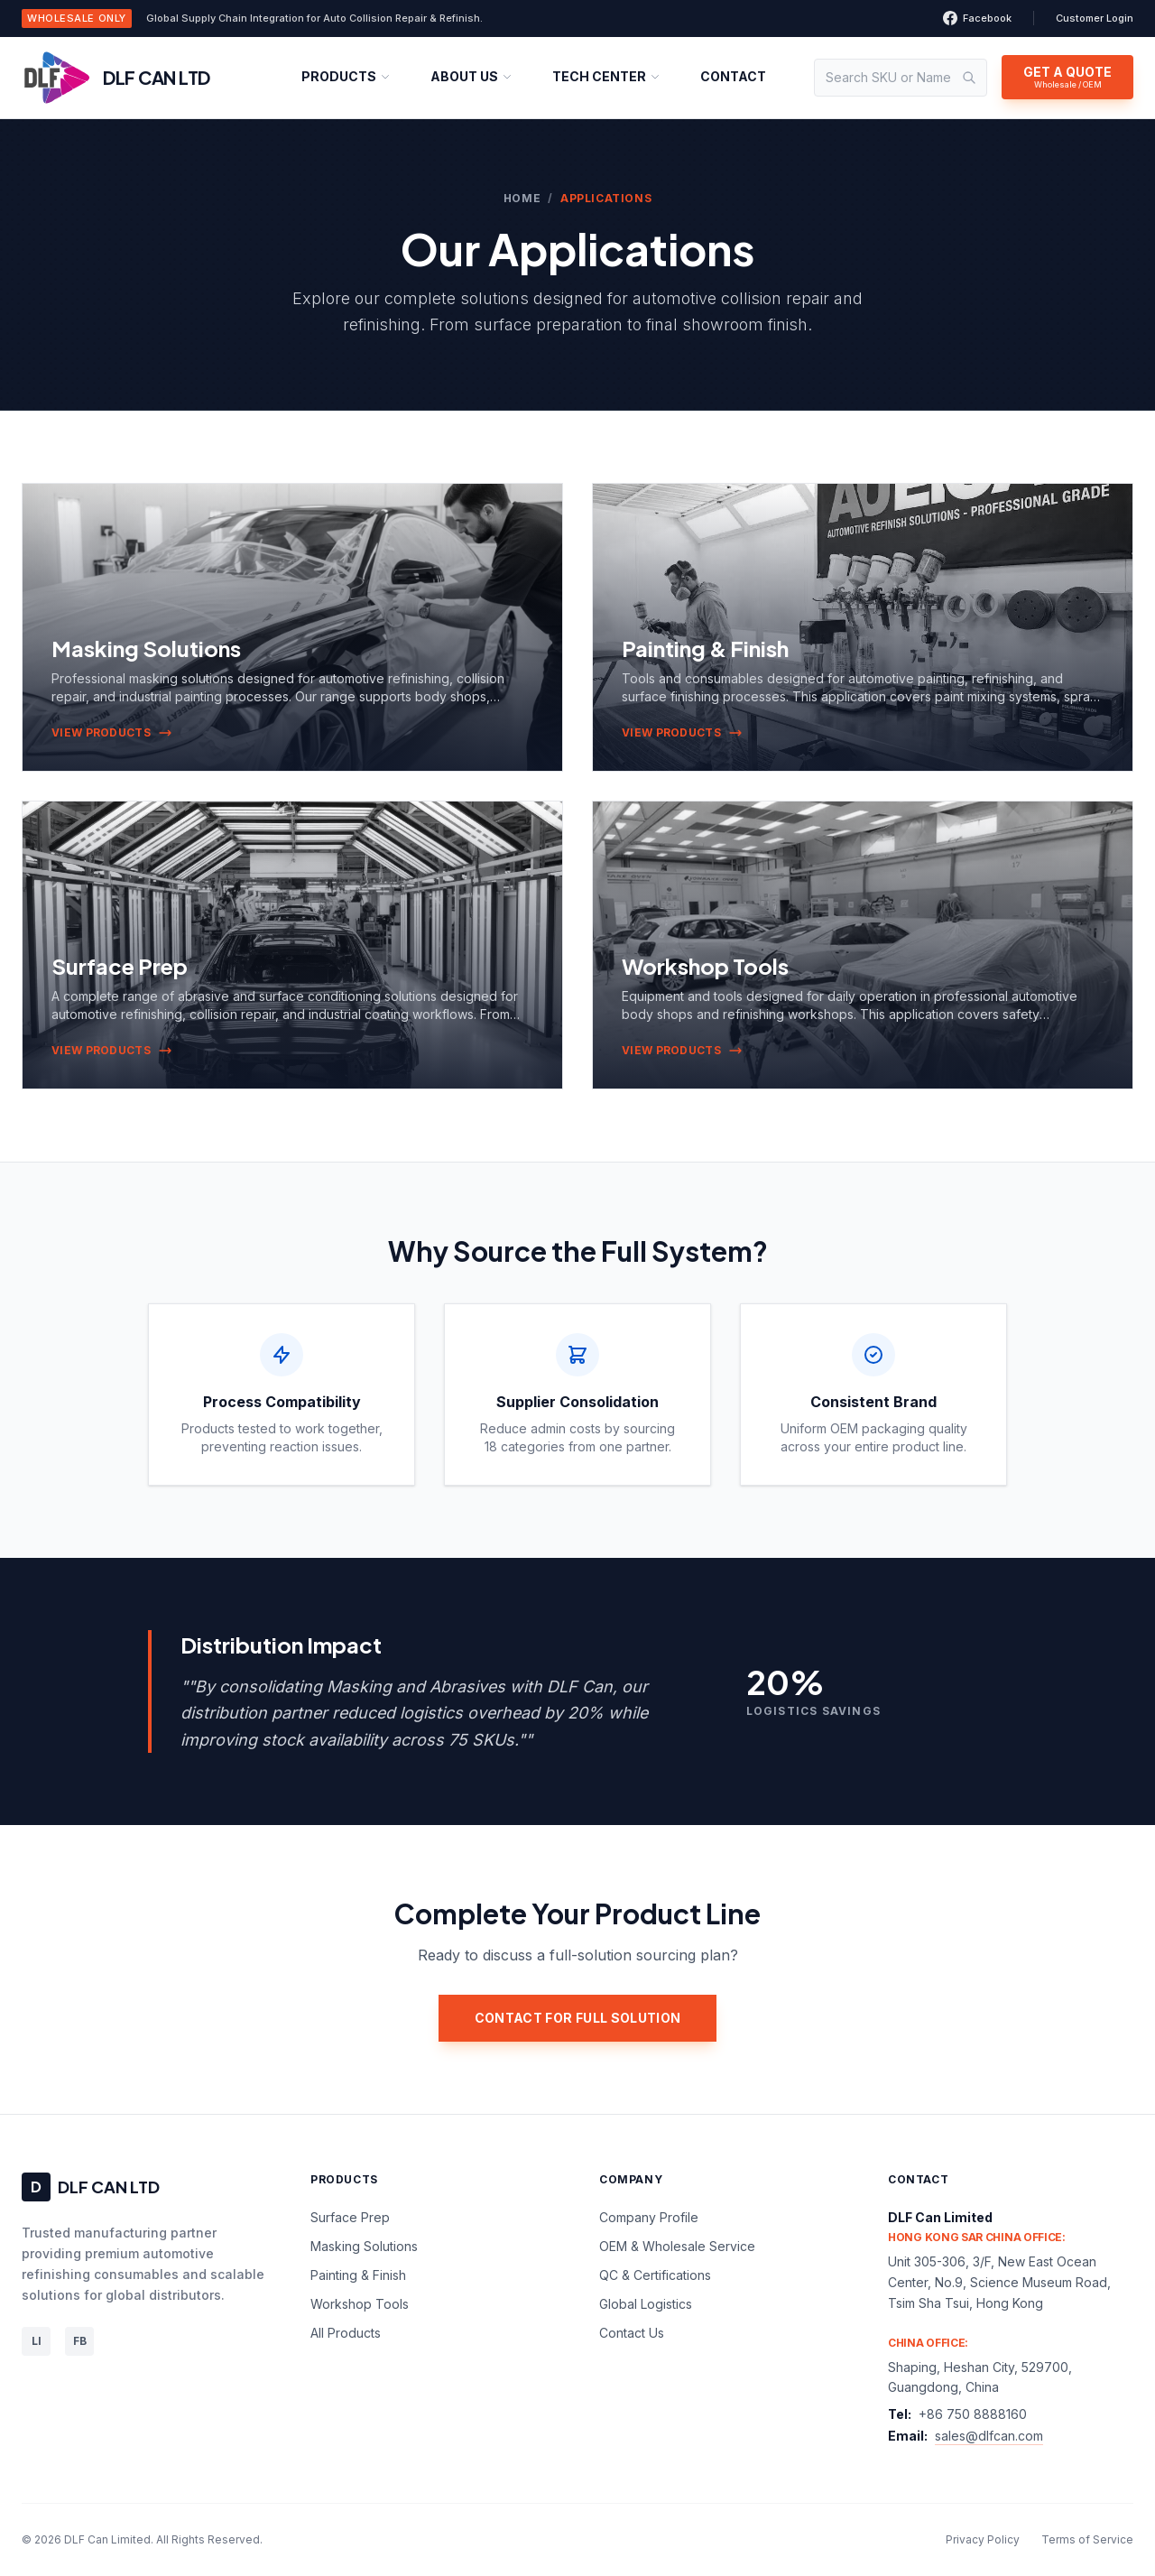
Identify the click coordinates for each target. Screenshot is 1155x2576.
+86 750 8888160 (973, 2414)
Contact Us (631, 2332)
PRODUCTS (346, 76)
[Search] (969, 78)
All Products (345, 2332)
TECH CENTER (606, 76)
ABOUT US (471, 76)
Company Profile (648, 2217)
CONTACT (733, 76)
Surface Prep (350, 2217)
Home (522, 198)
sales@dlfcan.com (989, 2435)
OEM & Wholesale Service (677, 2246)
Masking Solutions (364, 2246)
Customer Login (1094, 18)
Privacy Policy (983, 2539)
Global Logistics (645, 2304)
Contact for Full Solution (578, 2017)
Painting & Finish (358, 2275)
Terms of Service (1087, 2539)
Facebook (977, 18)
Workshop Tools (359, 2304)
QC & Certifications (655, 2275)
